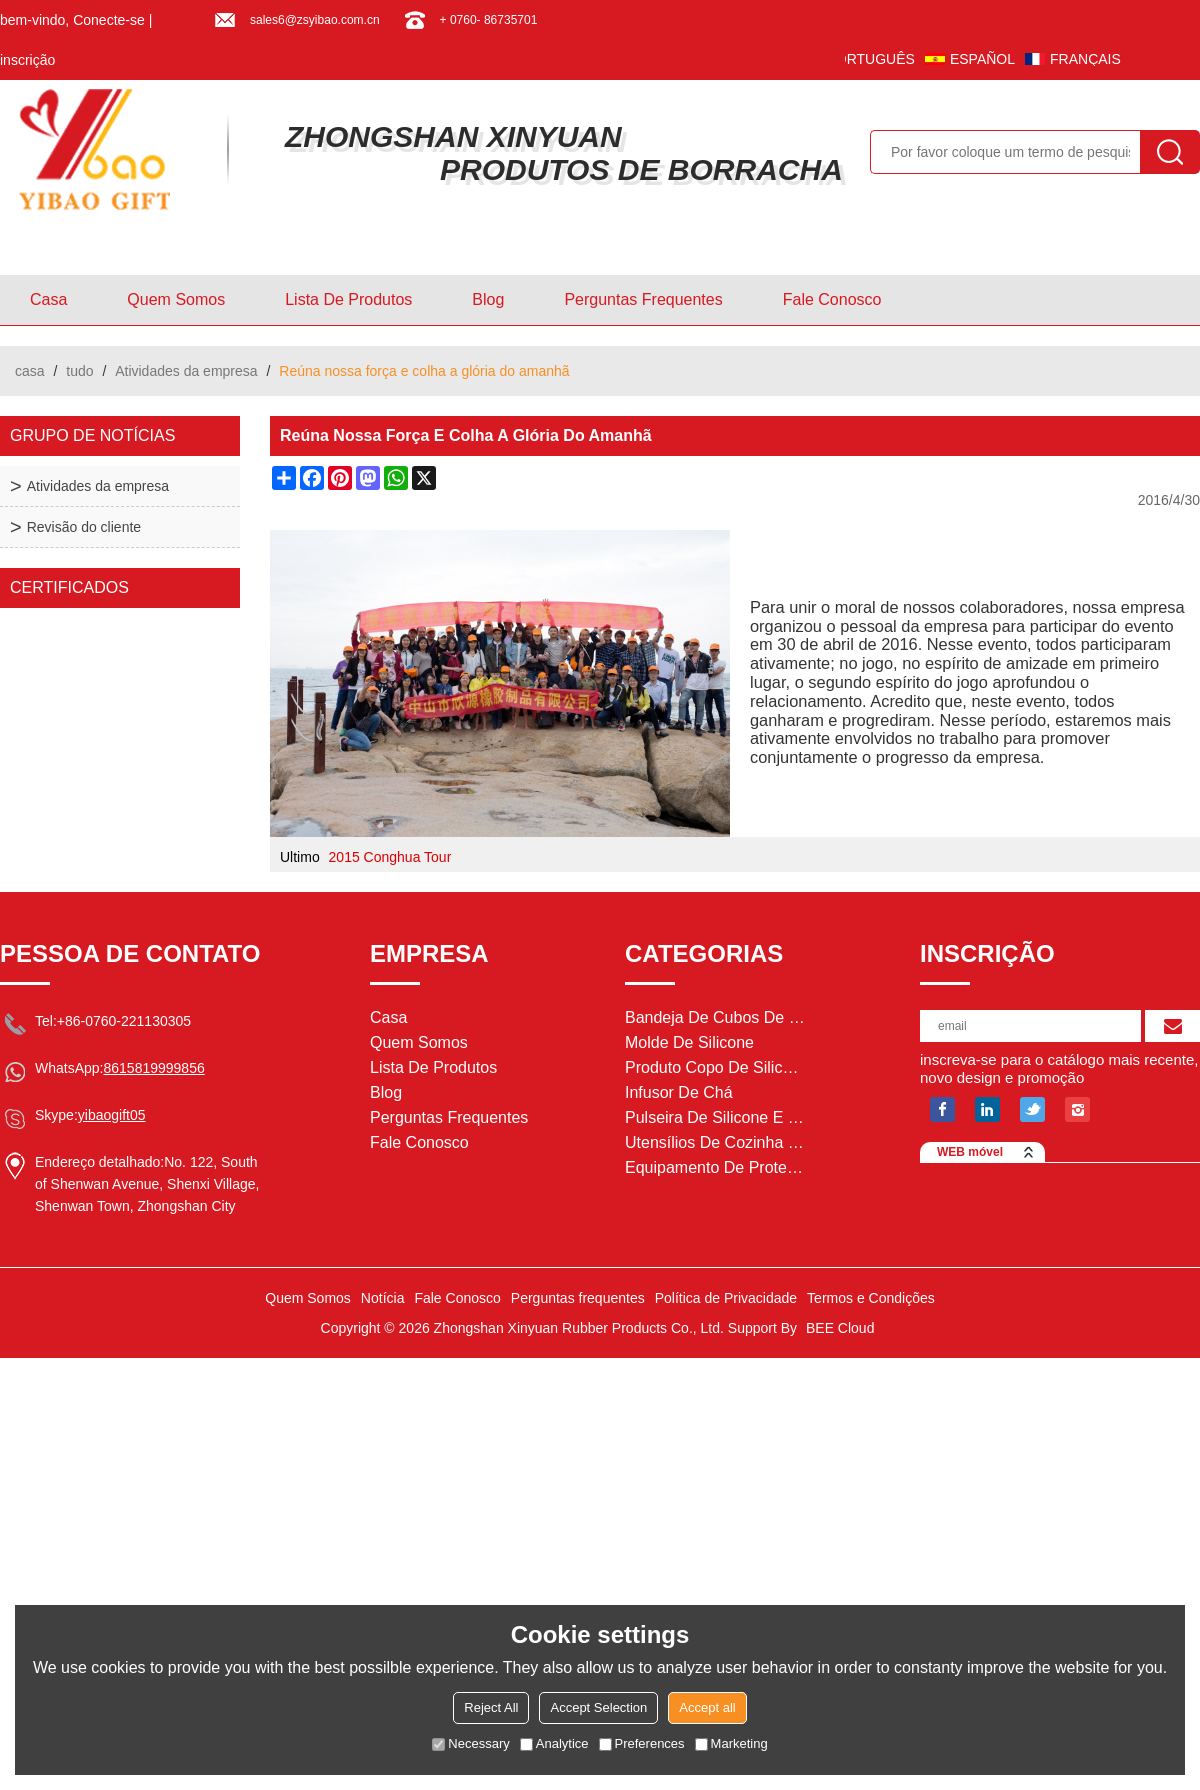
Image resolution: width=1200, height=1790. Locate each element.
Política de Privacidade (726, 1298)
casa (48, 299)
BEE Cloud (840, 1328)
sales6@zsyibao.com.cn (315, 20)
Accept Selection (598, 1707)
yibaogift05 (112, 1115)
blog (488, 299)
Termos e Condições (871, 1298)
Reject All (491, 1707)
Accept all (707, 1707)
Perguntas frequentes (643, 299)
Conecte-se (109, 20)
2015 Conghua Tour (390, 857)
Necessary (470, 1743)
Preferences (642, 1743)
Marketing (731, 1743)
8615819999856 (153, 1068)
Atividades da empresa (186, 371)
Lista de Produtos (348, 299)
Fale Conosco (832, 299)
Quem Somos (176, 299)
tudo (79, 371)
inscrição (27, 60)
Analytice (554, 1743)
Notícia (383, 1298)
